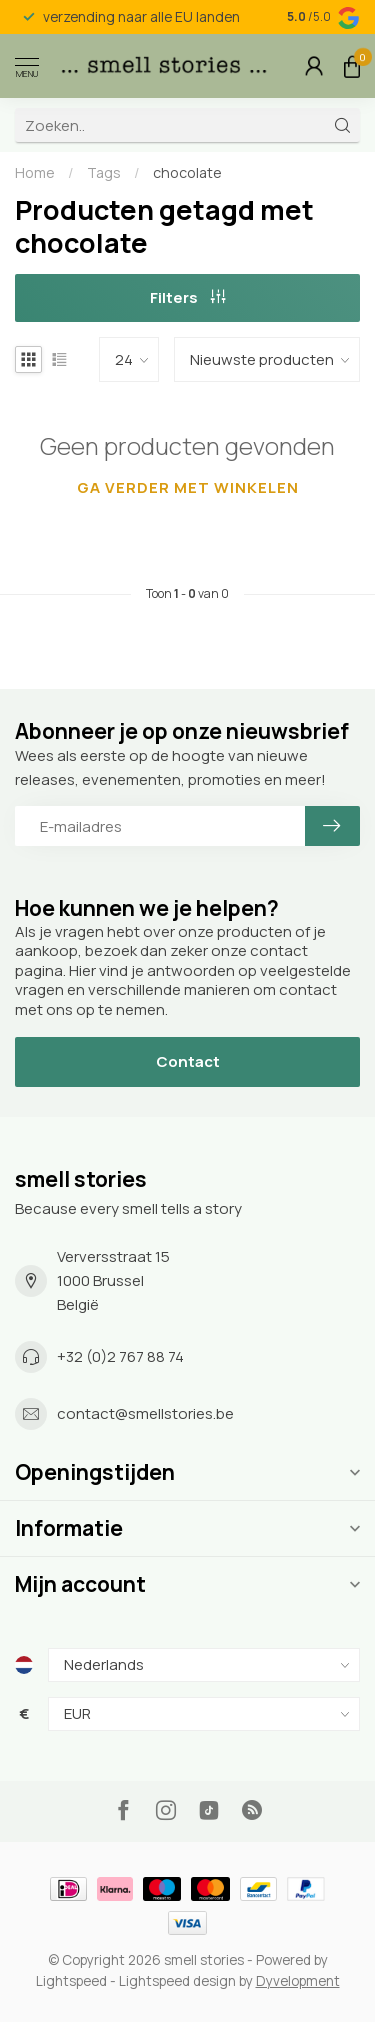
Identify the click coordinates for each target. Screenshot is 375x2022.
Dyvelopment (298, 1981)
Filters (188, 297)
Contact (188, 1061)
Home (35, 172)
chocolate (187, 172)
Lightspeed (71, 1981)
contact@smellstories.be (145, 1413)
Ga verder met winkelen (188, 487)
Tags (104, 172)
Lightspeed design (177, 1981)
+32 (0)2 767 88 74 (120, 1356)
